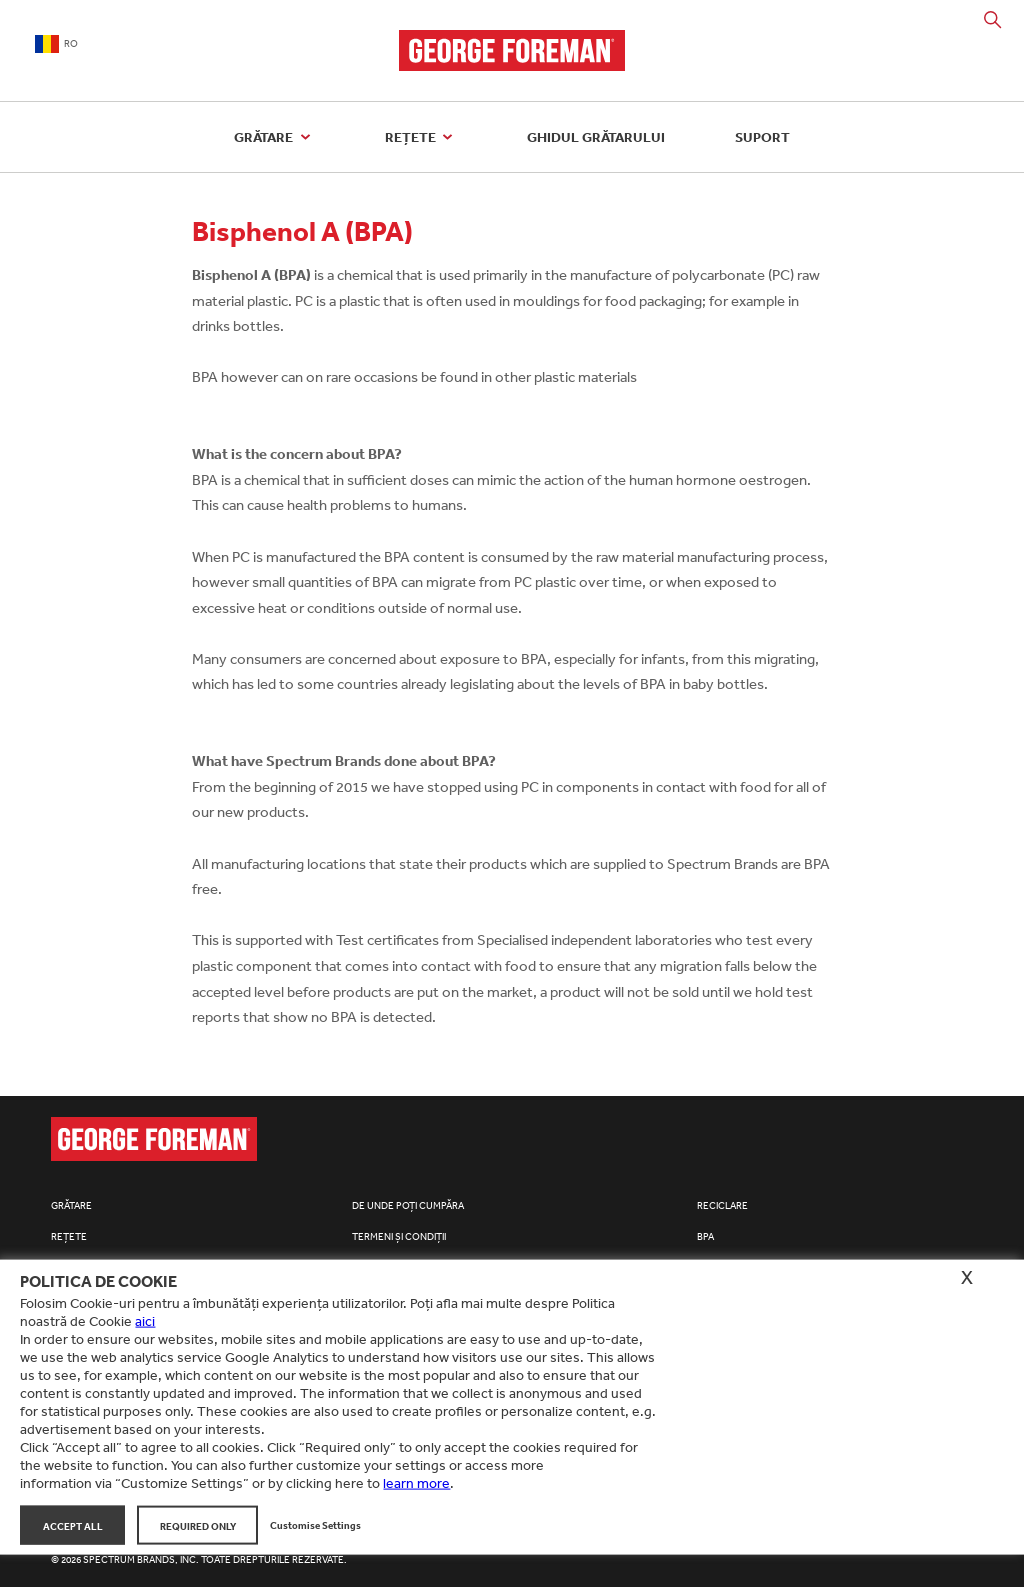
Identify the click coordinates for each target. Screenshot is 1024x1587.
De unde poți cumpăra (408, 1206)
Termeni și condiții (399, 1237)
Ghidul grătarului (596, 137)
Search (993, 20)
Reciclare (722, 1206)
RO (56, 44)
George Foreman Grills (511, 50)
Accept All (73, 1525)
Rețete (421, 137)
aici (145, 1321)
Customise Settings (315, 1525)
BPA (705, 1237)
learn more (416, 1483)
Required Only (198, 1525)
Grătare (274, 137)
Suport (762, 137)
